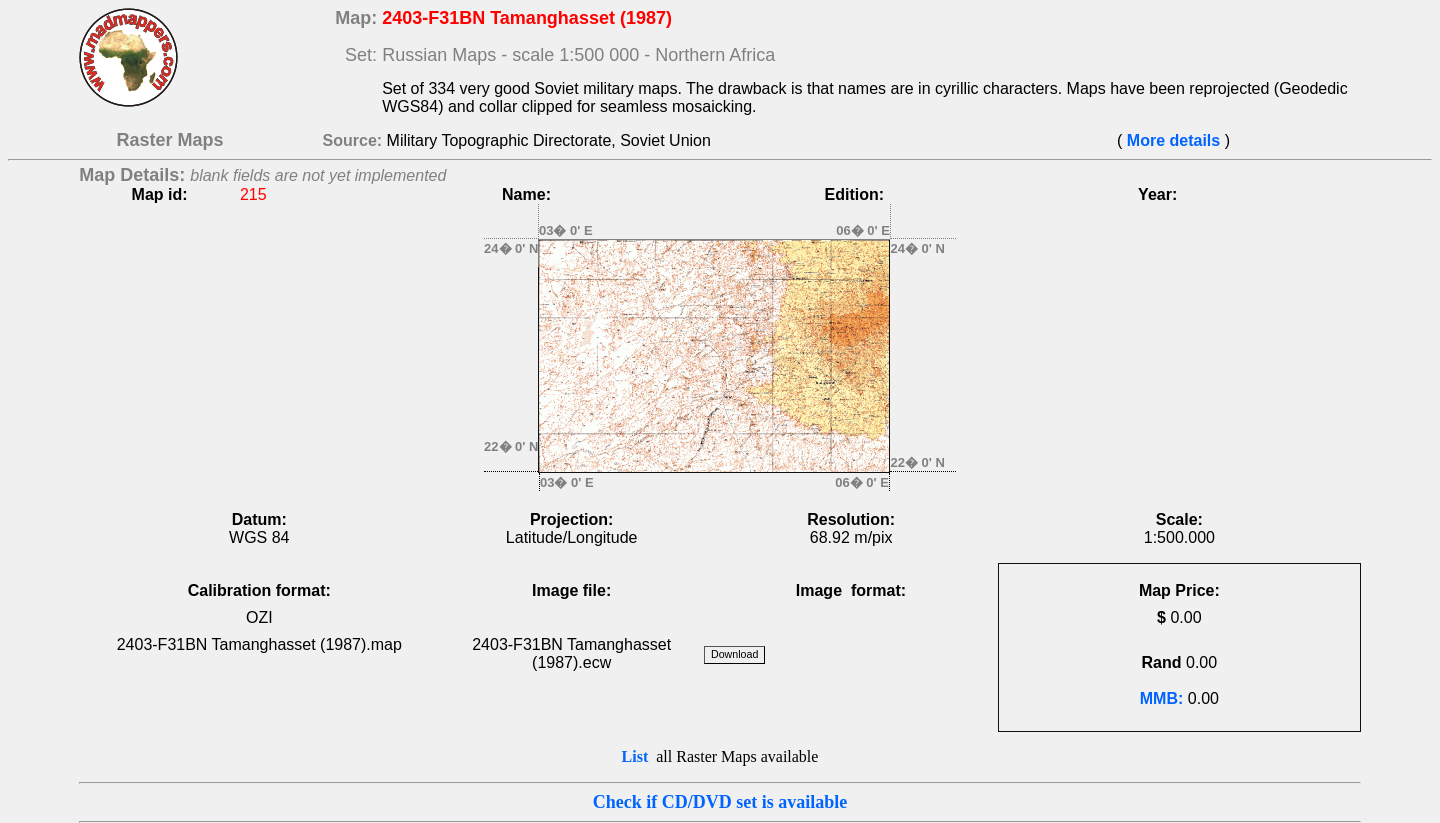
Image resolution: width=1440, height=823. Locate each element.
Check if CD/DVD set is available (720, 802)
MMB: (1162, 698)
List (635, 756)
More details (1173, 140)
